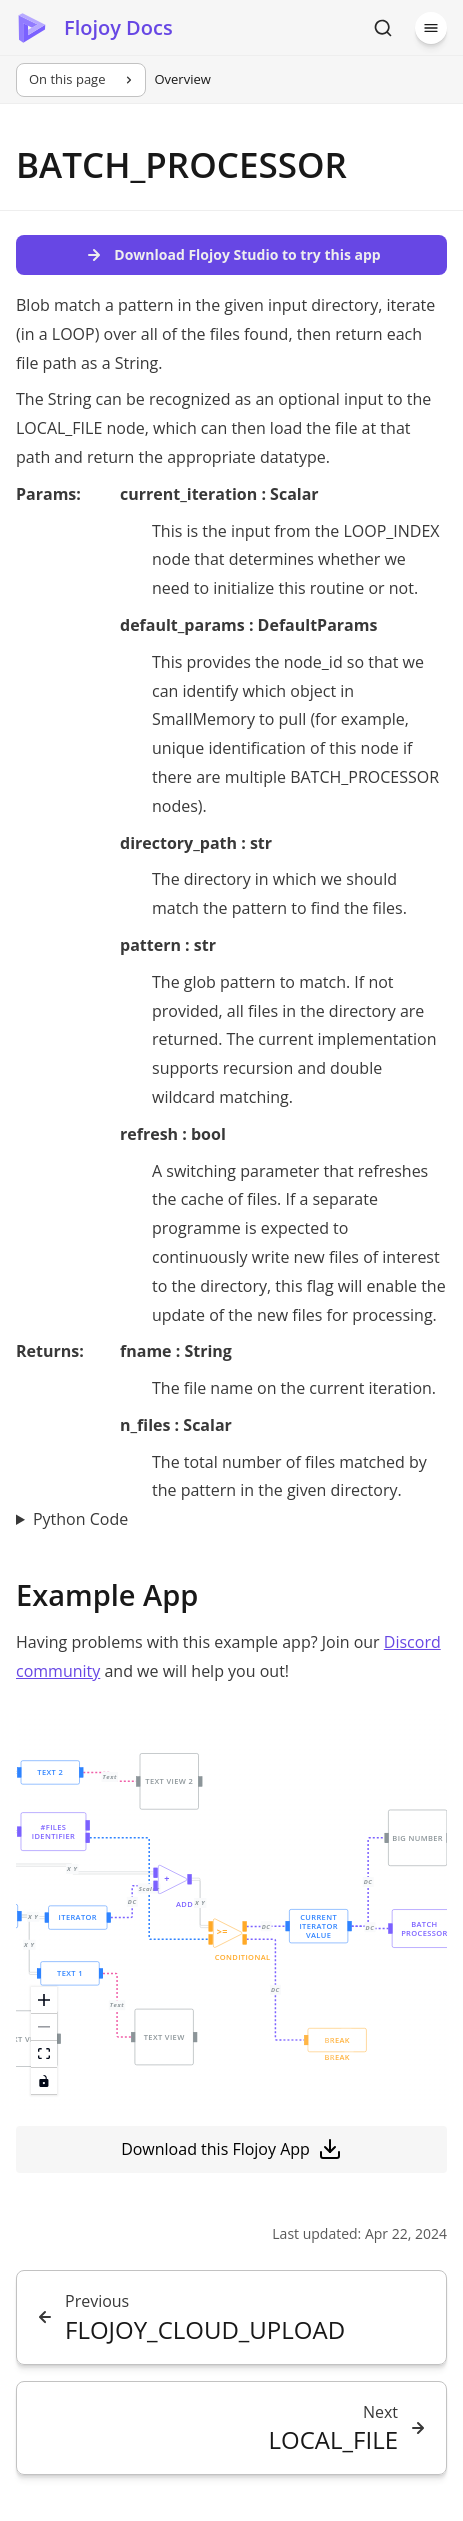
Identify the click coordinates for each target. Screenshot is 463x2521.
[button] (69, 1973)
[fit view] (44, 2054)
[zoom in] (44, 2000)
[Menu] (431, 28)
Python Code (80, 1519)
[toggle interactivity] (44, 2081)
